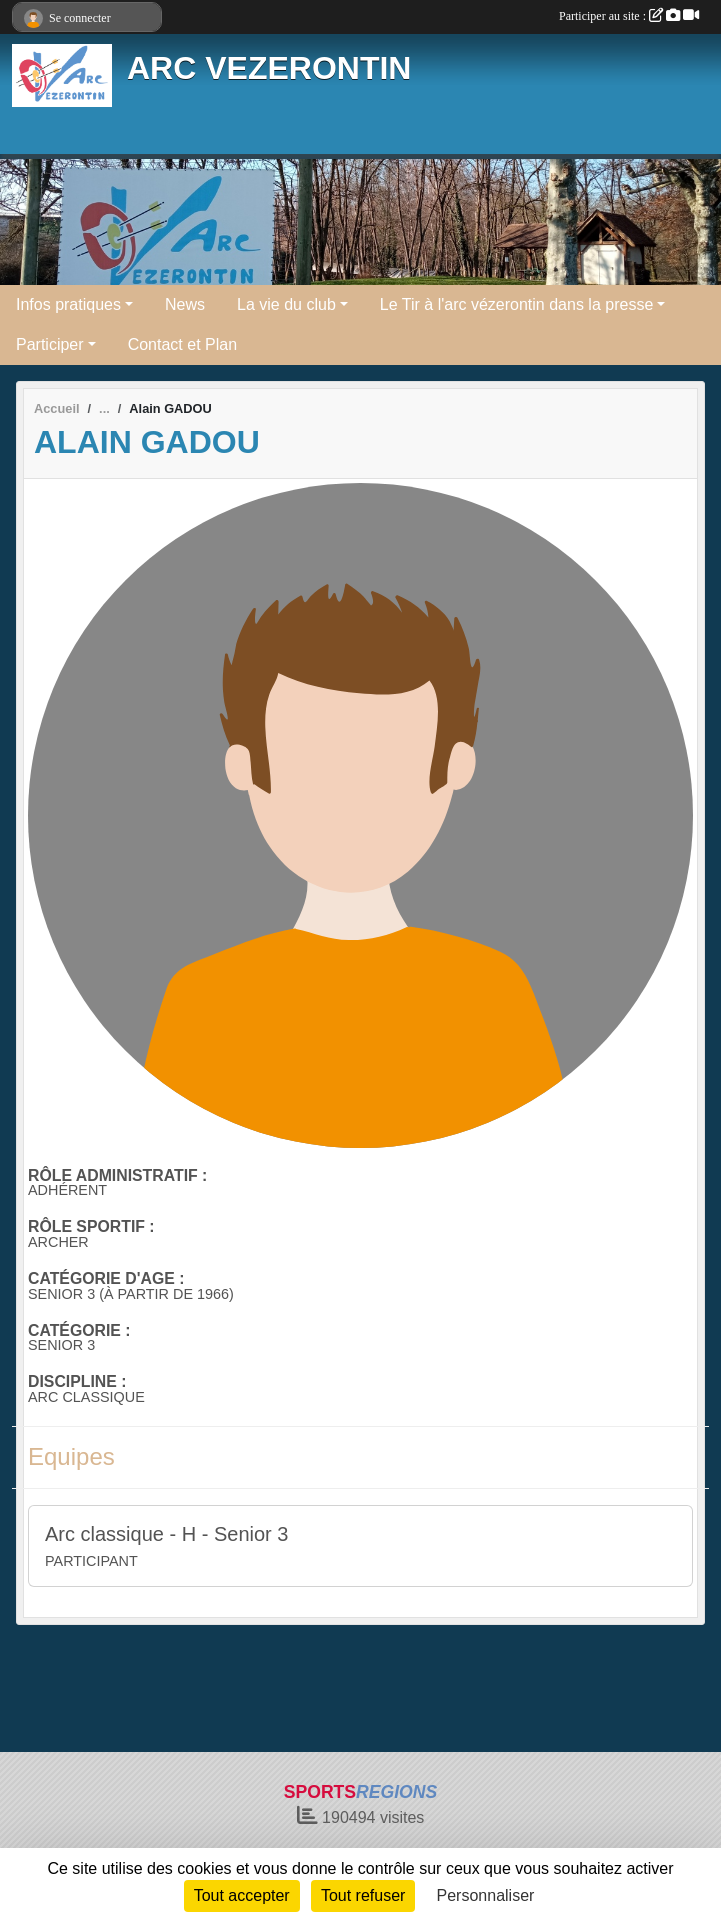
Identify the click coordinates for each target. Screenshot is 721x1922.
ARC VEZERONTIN (269, 68)
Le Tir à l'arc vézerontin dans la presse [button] (516, 304)
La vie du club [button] (286, 304)
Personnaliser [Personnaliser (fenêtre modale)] (486, 1895)
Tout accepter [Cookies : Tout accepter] (242, 1895)
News (185, 304)
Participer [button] (50, 344)
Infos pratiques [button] (68, 304)
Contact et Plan (182, 344)
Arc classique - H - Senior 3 (166, 1534)
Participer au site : (629, 16)
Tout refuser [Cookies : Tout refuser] (363, 1895)
